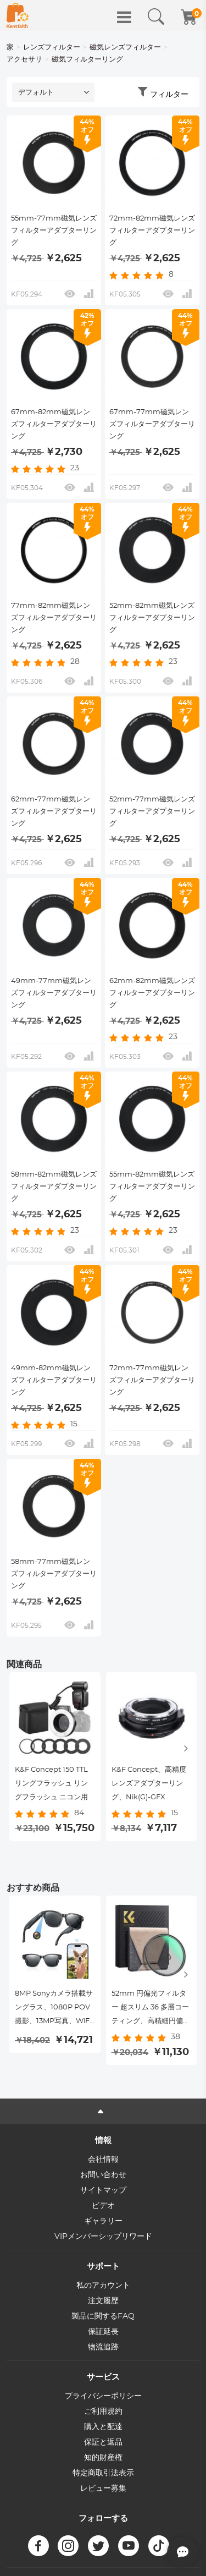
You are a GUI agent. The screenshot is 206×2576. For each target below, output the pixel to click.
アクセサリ (24, 59)
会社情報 (103, 2159)
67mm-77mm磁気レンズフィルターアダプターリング (152, 424)
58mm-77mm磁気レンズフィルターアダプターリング (54, 1574)
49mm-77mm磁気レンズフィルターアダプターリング (54, 993)
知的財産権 (103, 2458)
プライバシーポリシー (103, 2396)
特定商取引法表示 (103, 2473)
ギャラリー (103, 2221)
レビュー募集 (103, 2488)
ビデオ (103, 2206)
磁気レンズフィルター (125, 47)
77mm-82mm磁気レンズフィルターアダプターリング (54, 618)
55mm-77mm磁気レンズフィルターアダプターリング (54, 230)
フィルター (169, 94)
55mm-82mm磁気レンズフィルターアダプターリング (152, 1186)
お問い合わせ (103, 2175)
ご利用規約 (103, 2411)
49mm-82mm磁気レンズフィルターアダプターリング (54, 1380)
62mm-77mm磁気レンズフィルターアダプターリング (54, 811)
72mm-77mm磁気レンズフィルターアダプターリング (152, 1380)
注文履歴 (103, 2301)
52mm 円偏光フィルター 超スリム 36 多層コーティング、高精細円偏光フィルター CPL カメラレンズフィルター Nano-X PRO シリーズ (151, 2009)
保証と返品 (103, 2442)
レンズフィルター (51, 47)
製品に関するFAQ (103, 2316)
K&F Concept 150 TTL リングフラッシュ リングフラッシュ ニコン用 (51, 1784)
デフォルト (36, 92)
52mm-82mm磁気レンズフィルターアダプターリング (152, 618)
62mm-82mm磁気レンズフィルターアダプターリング (152, 993)
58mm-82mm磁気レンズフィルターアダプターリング (54, 1186)
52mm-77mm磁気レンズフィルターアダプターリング (152, 811)
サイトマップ (103, 2190)
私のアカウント (103, 2285)
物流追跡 (103, 2347)
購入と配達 (103, 2427)
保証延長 (103, 2332)
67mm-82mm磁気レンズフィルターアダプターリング (54, 424)
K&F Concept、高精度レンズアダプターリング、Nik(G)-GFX (149, 1784)
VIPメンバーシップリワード (103, 2236)
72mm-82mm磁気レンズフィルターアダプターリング (152, 230)
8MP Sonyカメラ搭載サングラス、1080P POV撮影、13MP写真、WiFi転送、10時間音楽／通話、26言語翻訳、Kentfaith (54, 2009)
